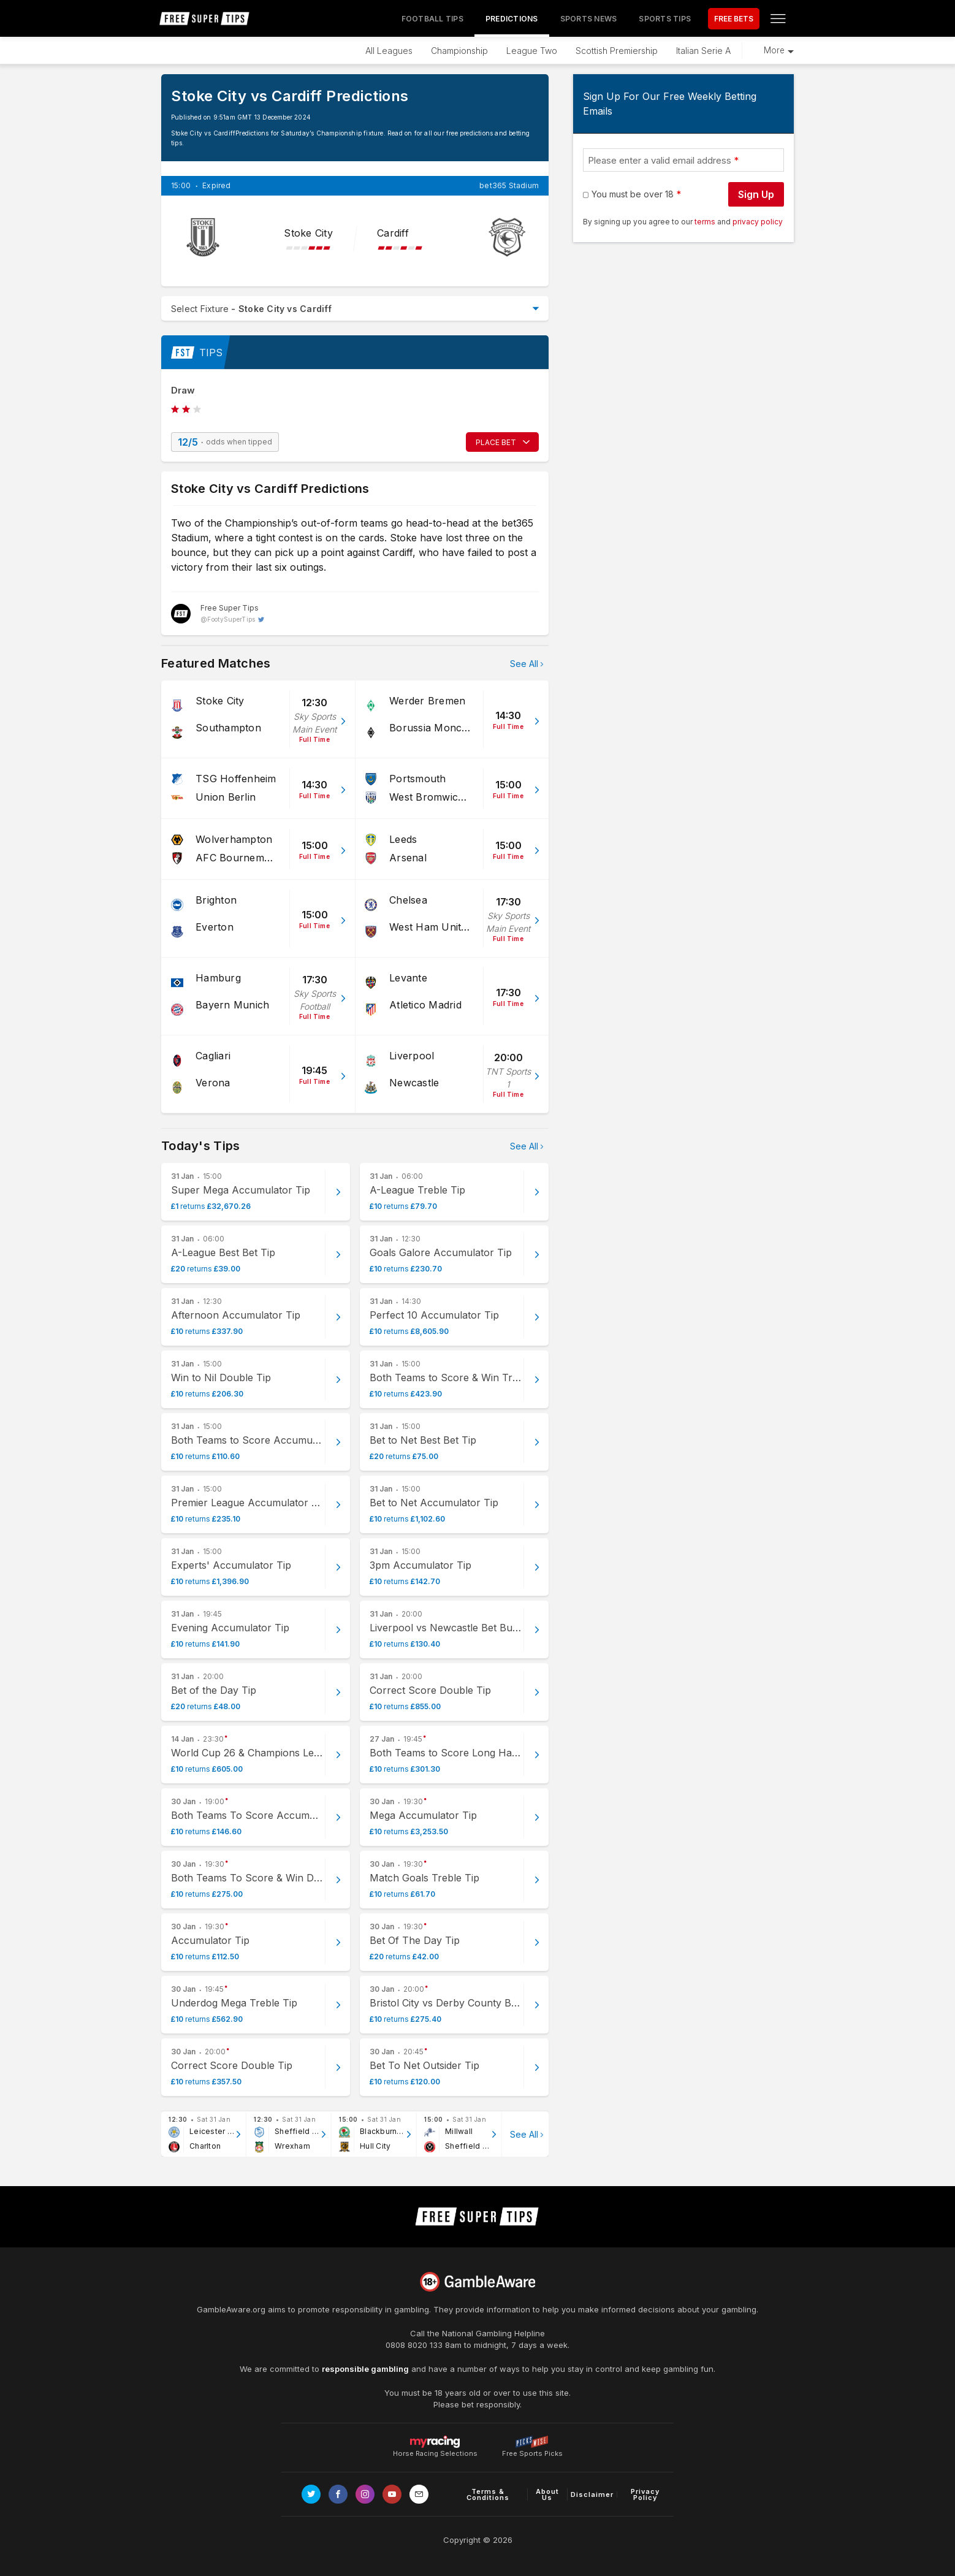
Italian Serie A (703, 50)
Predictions (511, 18)
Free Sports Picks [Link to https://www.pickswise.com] (532, 2450)
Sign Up (756, 194)
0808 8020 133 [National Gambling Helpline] (414, 2345)
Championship (459, 50)
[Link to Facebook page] (338, 2494)
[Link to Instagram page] (365, 2494)
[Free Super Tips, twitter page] (217, 613)
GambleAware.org (231, 2309)
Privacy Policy (645, 2494)
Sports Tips (665, 18)
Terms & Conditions (487, 2494)
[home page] (205, 18)
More (774, 50)
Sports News (588, 18)
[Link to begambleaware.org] (477, 2282)
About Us (547, 2494)
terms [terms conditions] (705, 221)
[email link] (418, 2494)
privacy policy (757, 221)
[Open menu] (777, 18)
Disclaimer (592, 2494)
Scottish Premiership (617, 50)
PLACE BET (496, 442)
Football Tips (432, 18)
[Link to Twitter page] (311, 2494)
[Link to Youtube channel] (391, 2494)
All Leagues (389, 50)
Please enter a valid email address (659, 160)
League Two (531, 50)
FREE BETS (733, 18)
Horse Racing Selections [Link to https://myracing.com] (435, 2442)
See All (524, 663)
